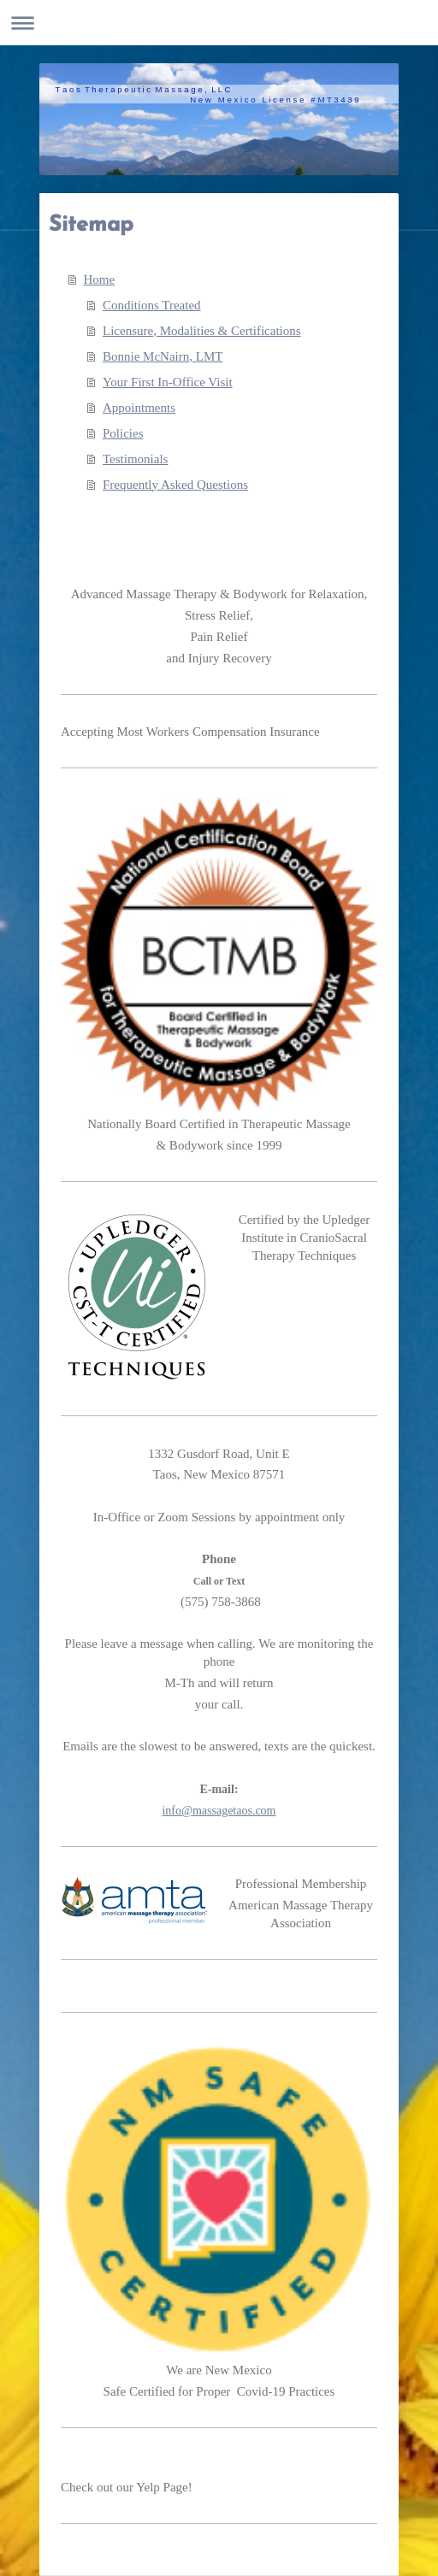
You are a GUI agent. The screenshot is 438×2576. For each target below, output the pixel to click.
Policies (123, 433)
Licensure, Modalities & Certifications (202, 331)
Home (99, 279)
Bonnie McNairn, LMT (162, 356)
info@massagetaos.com (218, 1810)
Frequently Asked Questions (175, 484)
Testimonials (135, 459)
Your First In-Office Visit (168, 382)
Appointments (139, 408)
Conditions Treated (152, 305)
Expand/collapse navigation (219, 22)
